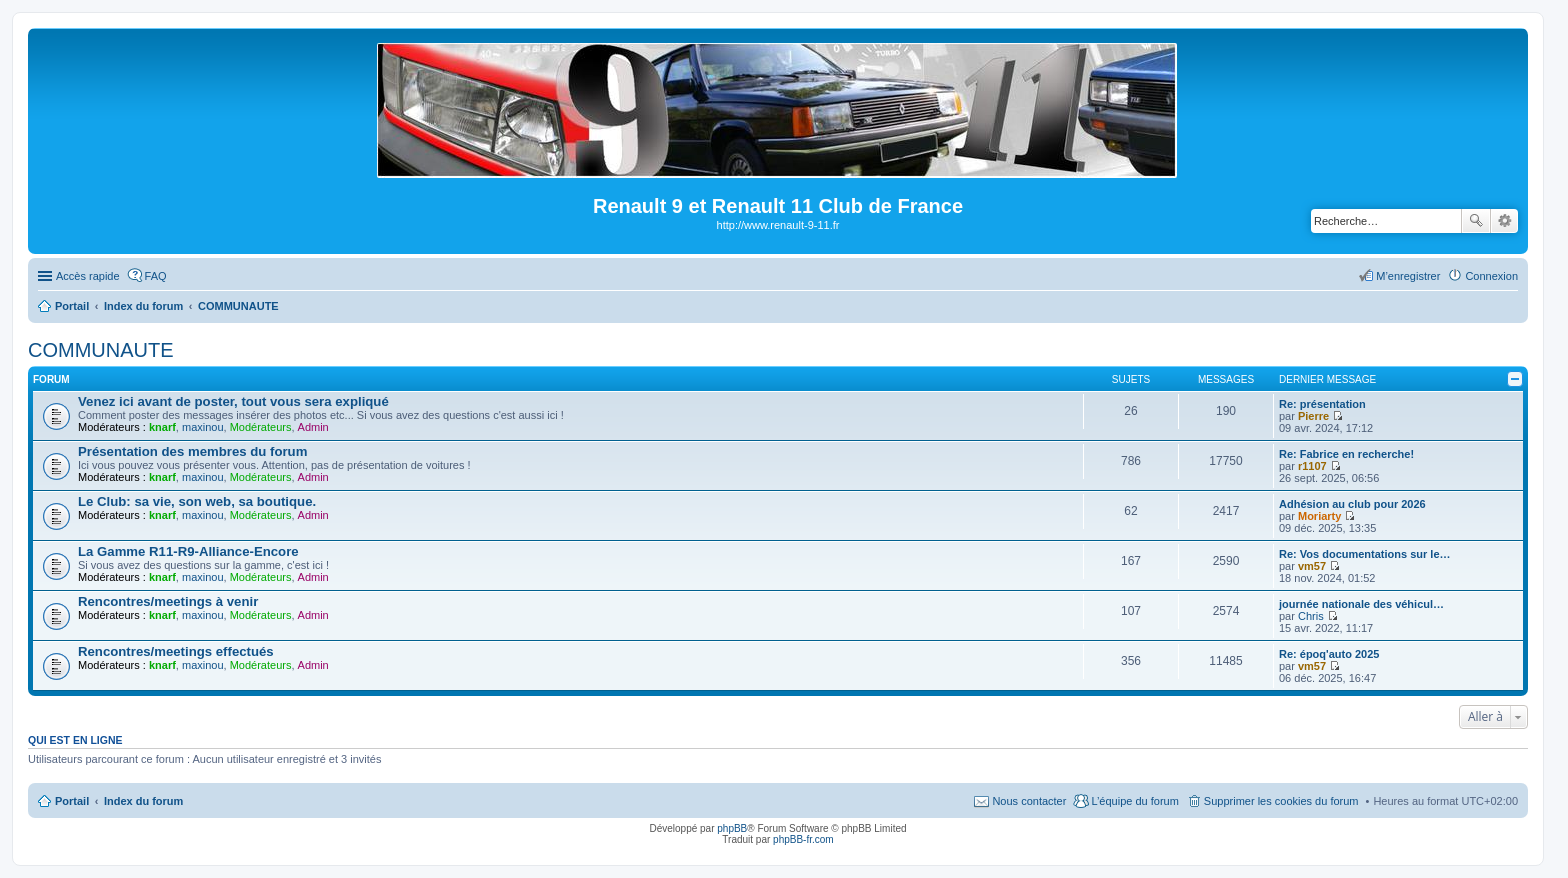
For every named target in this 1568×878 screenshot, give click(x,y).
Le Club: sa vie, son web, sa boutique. (197, 501)
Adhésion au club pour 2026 (1352, 504)
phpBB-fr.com (803, 839)
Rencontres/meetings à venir (168, 601)
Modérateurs (261, 427)
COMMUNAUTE (101, 350)
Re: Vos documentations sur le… (1365, 554)
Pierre (1313, 416)
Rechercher (1476, 221)
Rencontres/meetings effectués (176, 651)
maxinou (203, 427)
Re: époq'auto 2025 (1329, 654)
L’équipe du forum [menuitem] (1134, 801)
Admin (313, 427)
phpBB (732, 828)
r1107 (1312, 466)
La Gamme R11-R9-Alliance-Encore (188, 551)
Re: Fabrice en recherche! (1346, 454)
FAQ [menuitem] (156, 276)
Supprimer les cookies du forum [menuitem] (1281, 801)
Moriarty (1319, 516)
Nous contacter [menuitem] (1029, 801)
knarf (162, 427)
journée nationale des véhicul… (1361, 604)
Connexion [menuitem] (1491, 276)
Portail (72, 306)
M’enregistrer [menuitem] (1408, 276)
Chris (1311, 616)
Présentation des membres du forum (192, 451)
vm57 (1312, 566)
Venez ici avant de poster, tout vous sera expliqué (233, 401)
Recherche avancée (1504, 221)
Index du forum (143, 801)
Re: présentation (1322, 404)
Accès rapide (88, 276)
